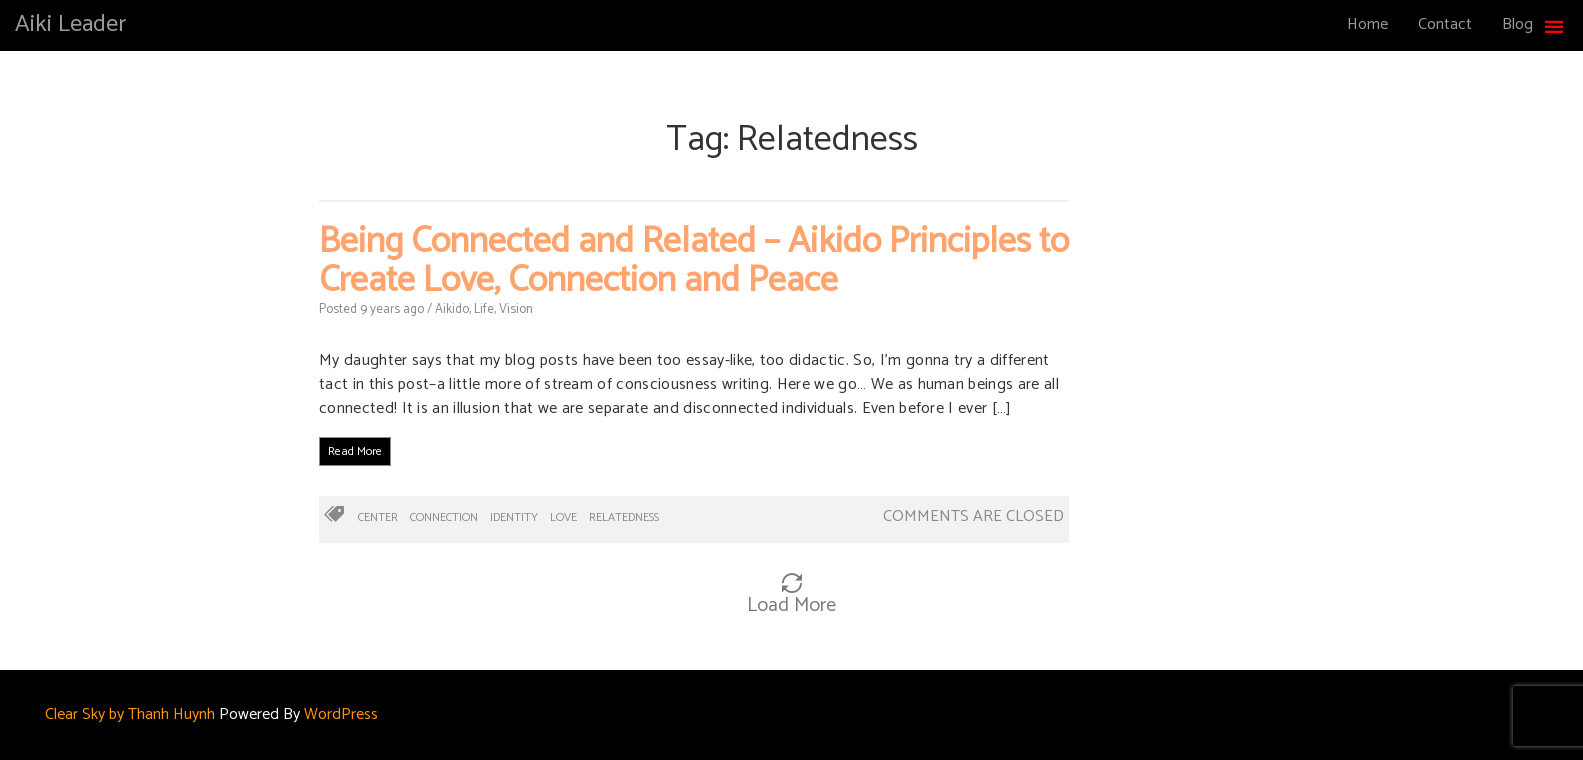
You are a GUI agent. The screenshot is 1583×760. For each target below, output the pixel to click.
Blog (1517, 24)
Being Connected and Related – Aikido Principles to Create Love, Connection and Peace (694, 261)
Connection (444, 517)
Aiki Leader (70, 24)
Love (563, 517)
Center (378, 517)
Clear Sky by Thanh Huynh (130, 714)
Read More (355, 451)
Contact (1445, 24)
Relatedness (624, 517)
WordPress (341, 714)
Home (1367, 24)
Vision (516, 309)
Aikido (452, 309)
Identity (514, 517)
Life (484, 309)
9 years (380, 309)
